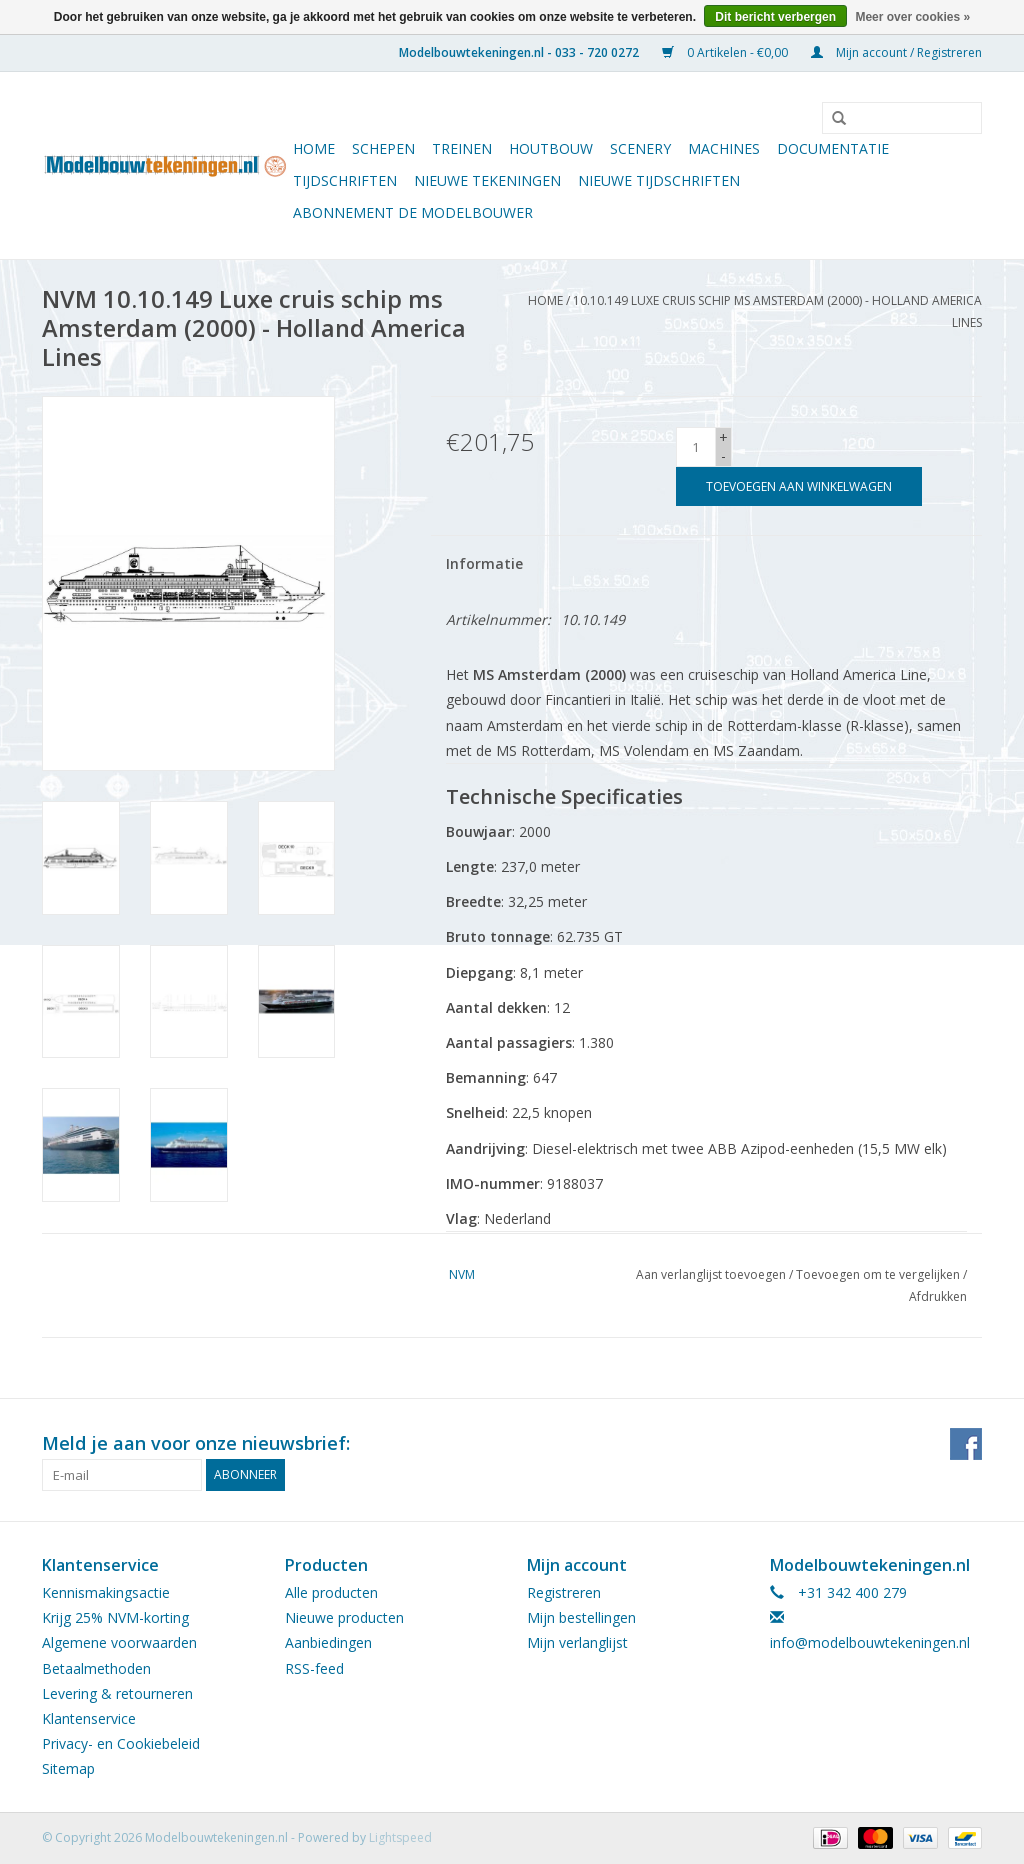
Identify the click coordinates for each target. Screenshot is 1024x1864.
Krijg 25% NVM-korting (115, 1617)
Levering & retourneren (117, 1693)
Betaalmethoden (96, 1668)
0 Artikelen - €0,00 (726, 52)
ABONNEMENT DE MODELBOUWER (413, 212)
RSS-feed (314, 1668)
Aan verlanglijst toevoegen (711, 1274)
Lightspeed (400, 1837)
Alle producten (331, 1592)
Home (314, 148)
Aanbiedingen (328, 1642)
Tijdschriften (345, 180)
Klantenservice (89, 1718)
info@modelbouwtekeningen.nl (870, 1642)
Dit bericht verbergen (775, 17)
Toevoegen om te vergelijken (879, 1274)
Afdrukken (938, 1296)
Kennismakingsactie (106, 1592)
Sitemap (68, 1768)
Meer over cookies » (912, 17)
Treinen (462, 148)
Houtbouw (551, 148)
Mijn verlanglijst (577, 1642)
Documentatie (833, 148)
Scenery (640, 148)
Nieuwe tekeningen (487, 180)
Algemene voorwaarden (119, 1642)
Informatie (484, 563)
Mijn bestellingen (581, 1617)
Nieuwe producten (344, 1617)
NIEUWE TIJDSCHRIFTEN (659, 180)
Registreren (564, 1592)
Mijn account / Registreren (896, 52)
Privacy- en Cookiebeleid (121, 1743)
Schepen (383, 148)
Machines (724, 148)
